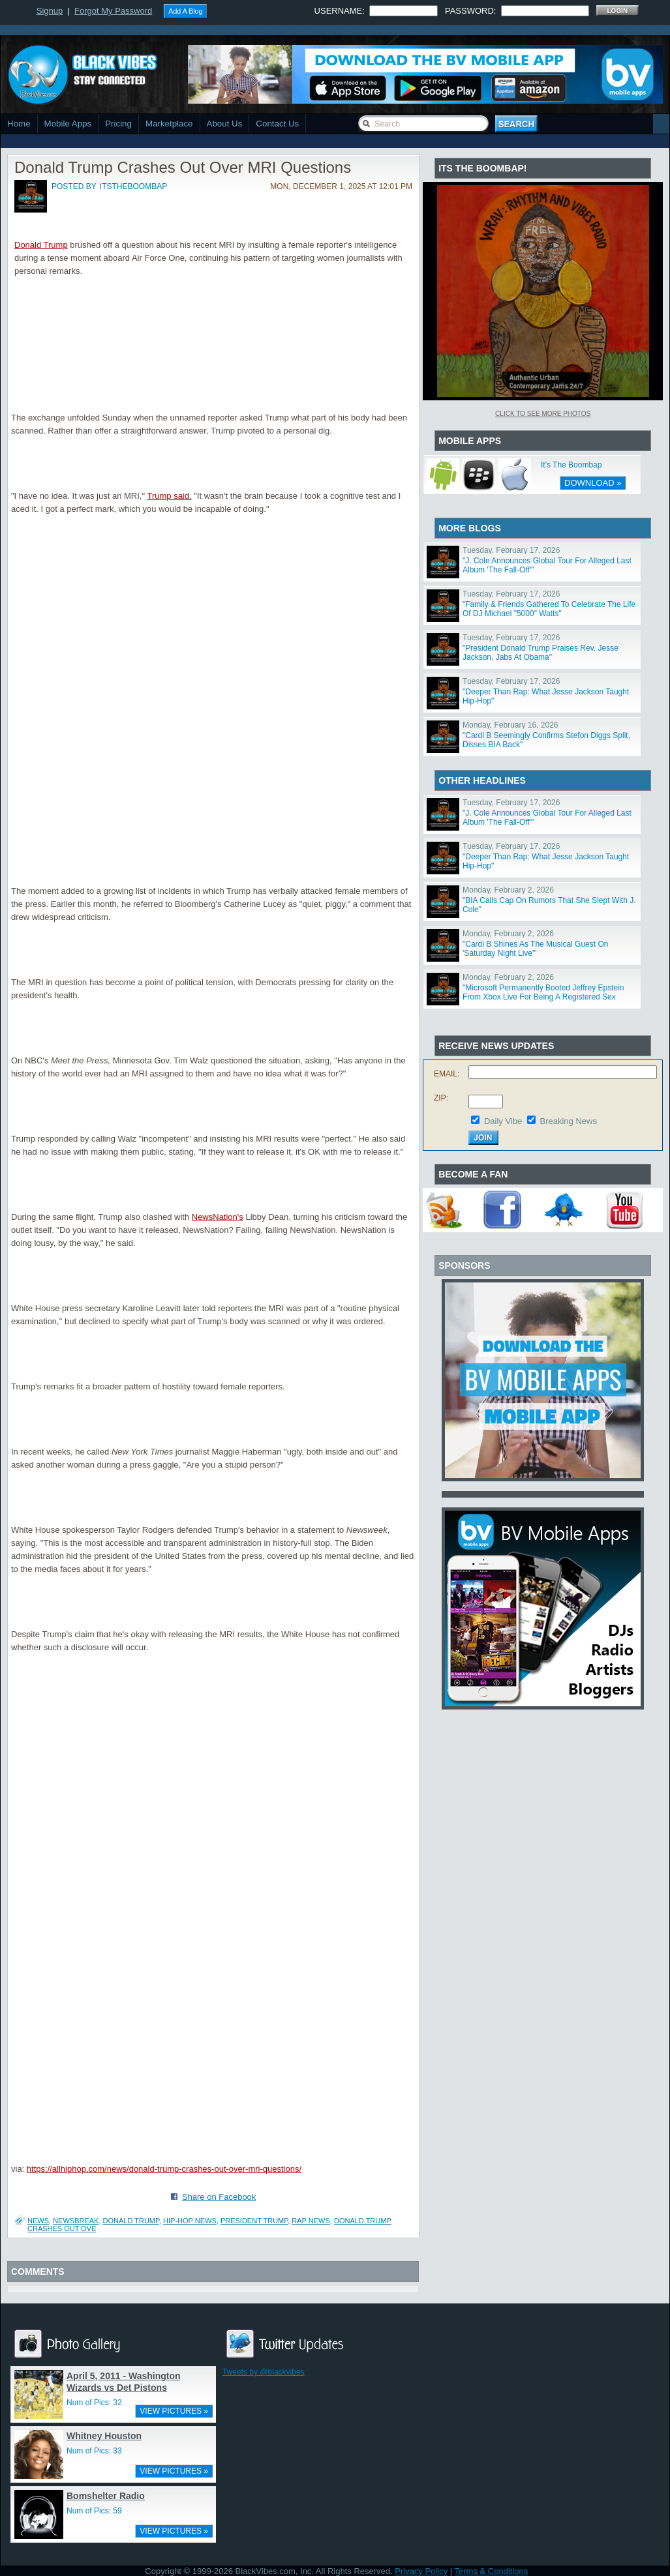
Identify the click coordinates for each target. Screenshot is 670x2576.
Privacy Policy (421, 2571)
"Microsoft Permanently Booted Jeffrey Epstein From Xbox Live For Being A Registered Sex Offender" (543, 997)
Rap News (310, 2221)
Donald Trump (41, 245)
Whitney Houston (104, 2436)
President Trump (254, 2221)
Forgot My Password (113, 11)
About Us (225, 123)
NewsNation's (217, 1217)
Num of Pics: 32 (94, 2402)
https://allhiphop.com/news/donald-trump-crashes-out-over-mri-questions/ (164, 2169)
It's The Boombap (571, 464)
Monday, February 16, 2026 (510, 725)
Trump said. (169, 496)
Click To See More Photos (542, 413)
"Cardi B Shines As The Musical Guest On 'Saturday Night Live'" (535, 949)
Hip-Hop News (190, 2221)
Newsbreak (76, 2221)
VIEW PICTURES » (174, 2411)
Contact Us (277, 123)
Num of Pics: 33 (94, 2450)
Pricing (118, 123)
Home (19, 123)
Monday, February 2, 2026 (508, 890)
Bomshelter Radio (106, 2496)
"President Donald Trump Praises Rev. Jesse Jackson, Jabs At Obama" (540, 653)
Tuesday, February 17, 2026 (511, 550)
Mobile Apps (68, 123)
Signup (50, 11)
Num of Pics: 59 (94, 2510)
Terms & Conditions (491, 2571)
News (38, 2221)
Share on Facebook (219, 2197)
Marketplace (169, 123)
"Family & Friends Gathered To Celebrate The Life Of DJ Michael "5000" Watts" (549, 609)
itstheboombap (133, 186)
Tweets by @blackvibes (263, 2371)
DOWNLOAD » (592, 483)
